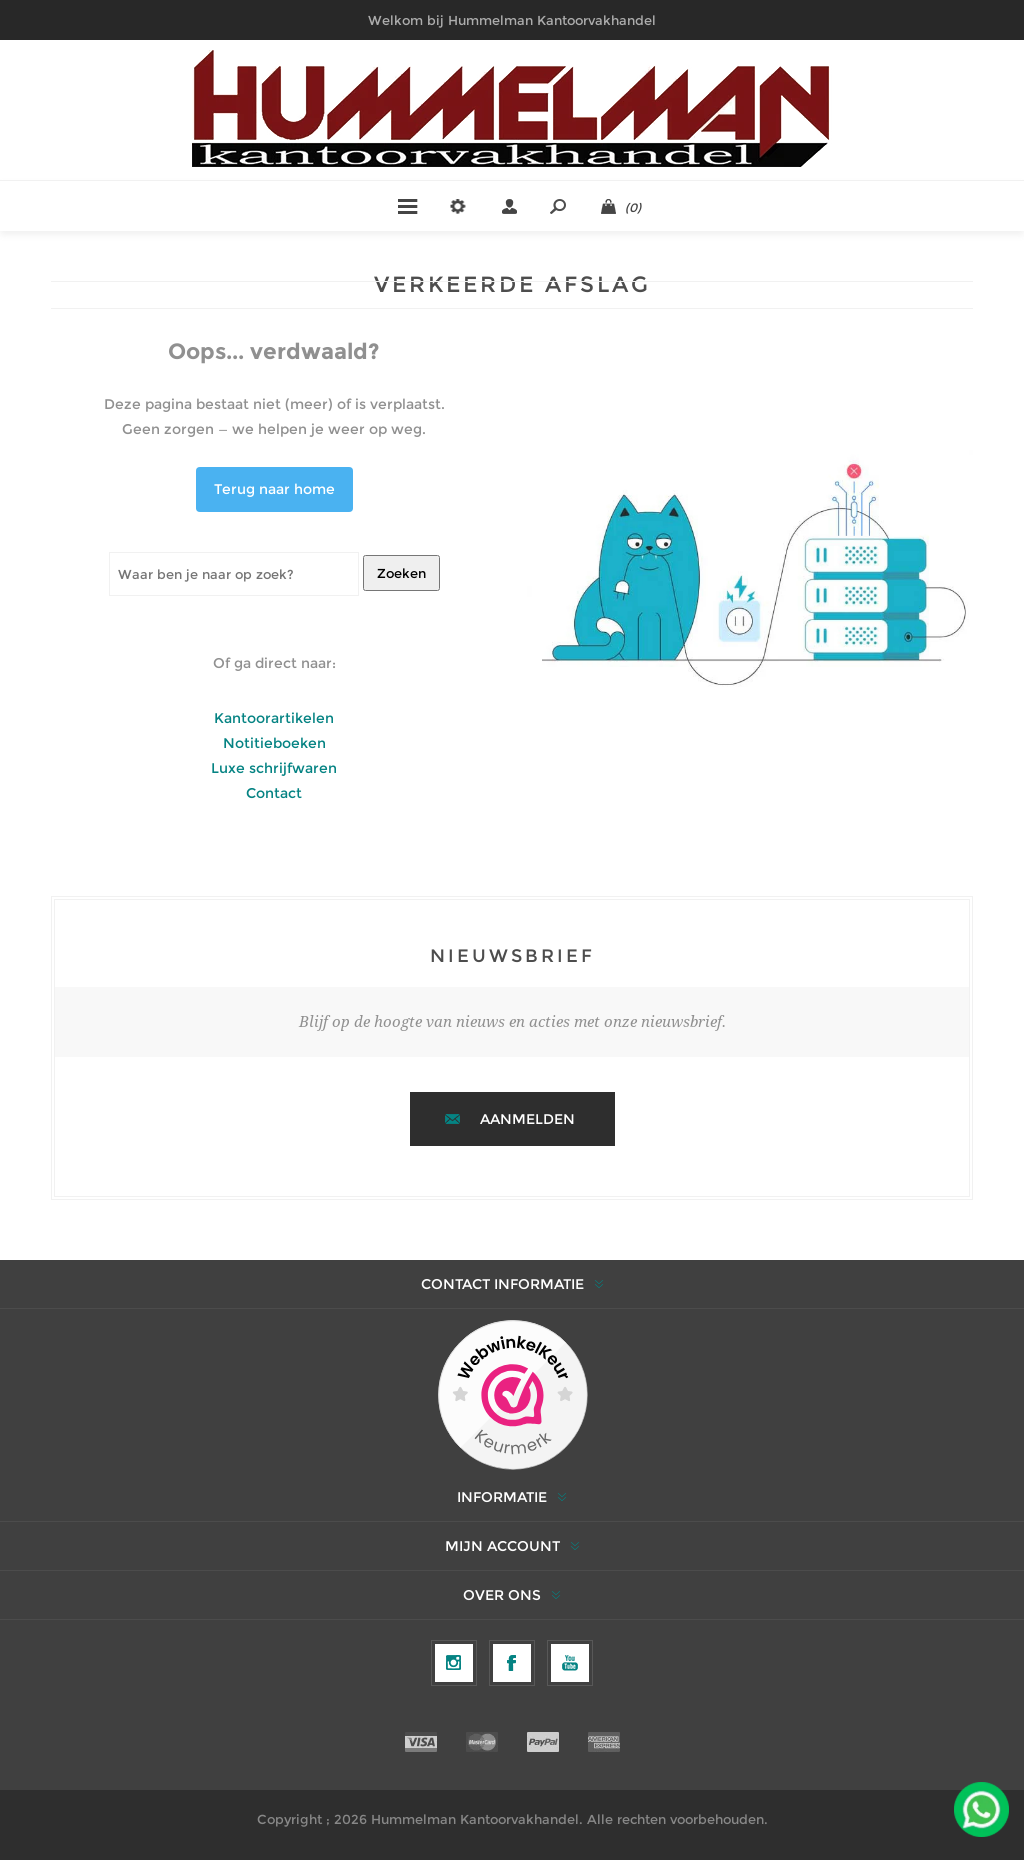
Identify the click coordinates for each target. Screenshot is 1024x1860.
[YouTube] (570, 1663)
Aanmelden (527, 1119)
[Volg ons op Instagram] (454, 1663)
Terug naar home (274, 489)
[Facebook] (512, 1663)
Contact (274, 793)
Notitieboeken (274, 743)
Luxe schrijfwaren (274, 768)
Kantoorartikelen (274, 718)
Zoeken (401, 573)
